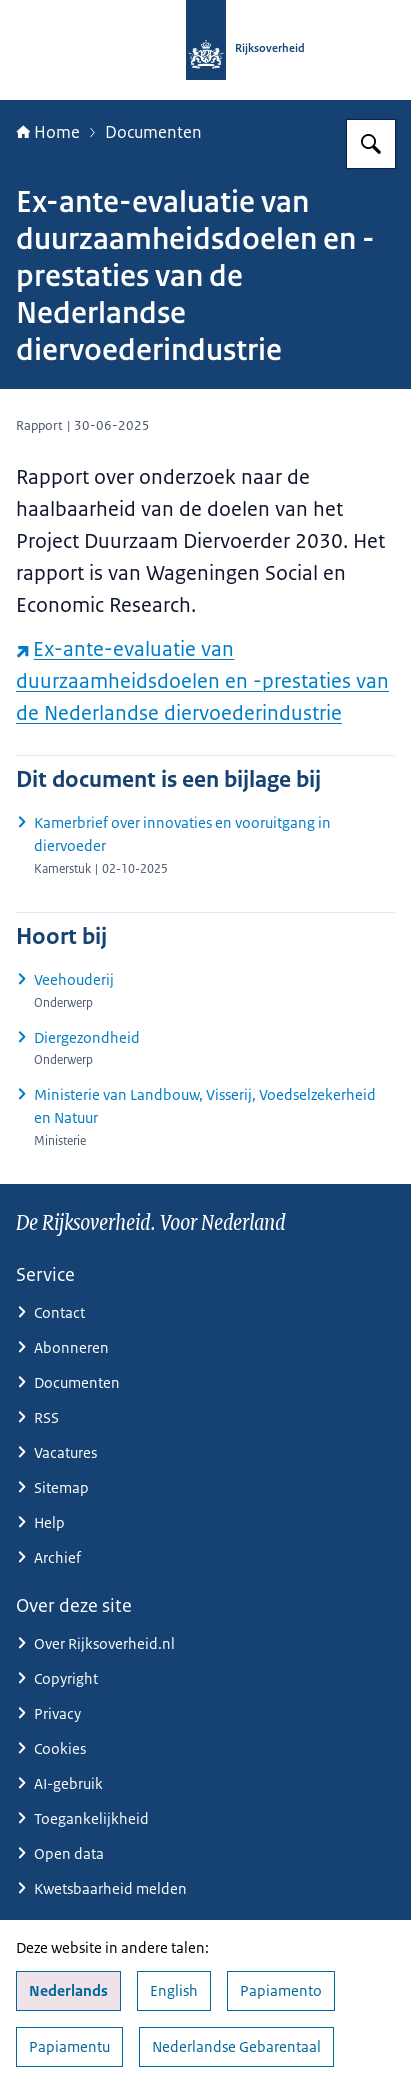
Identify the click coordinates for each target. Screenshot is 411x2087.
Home (48, 132)
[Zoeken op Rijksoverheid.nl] (371, 144)
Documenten (153, 132)
